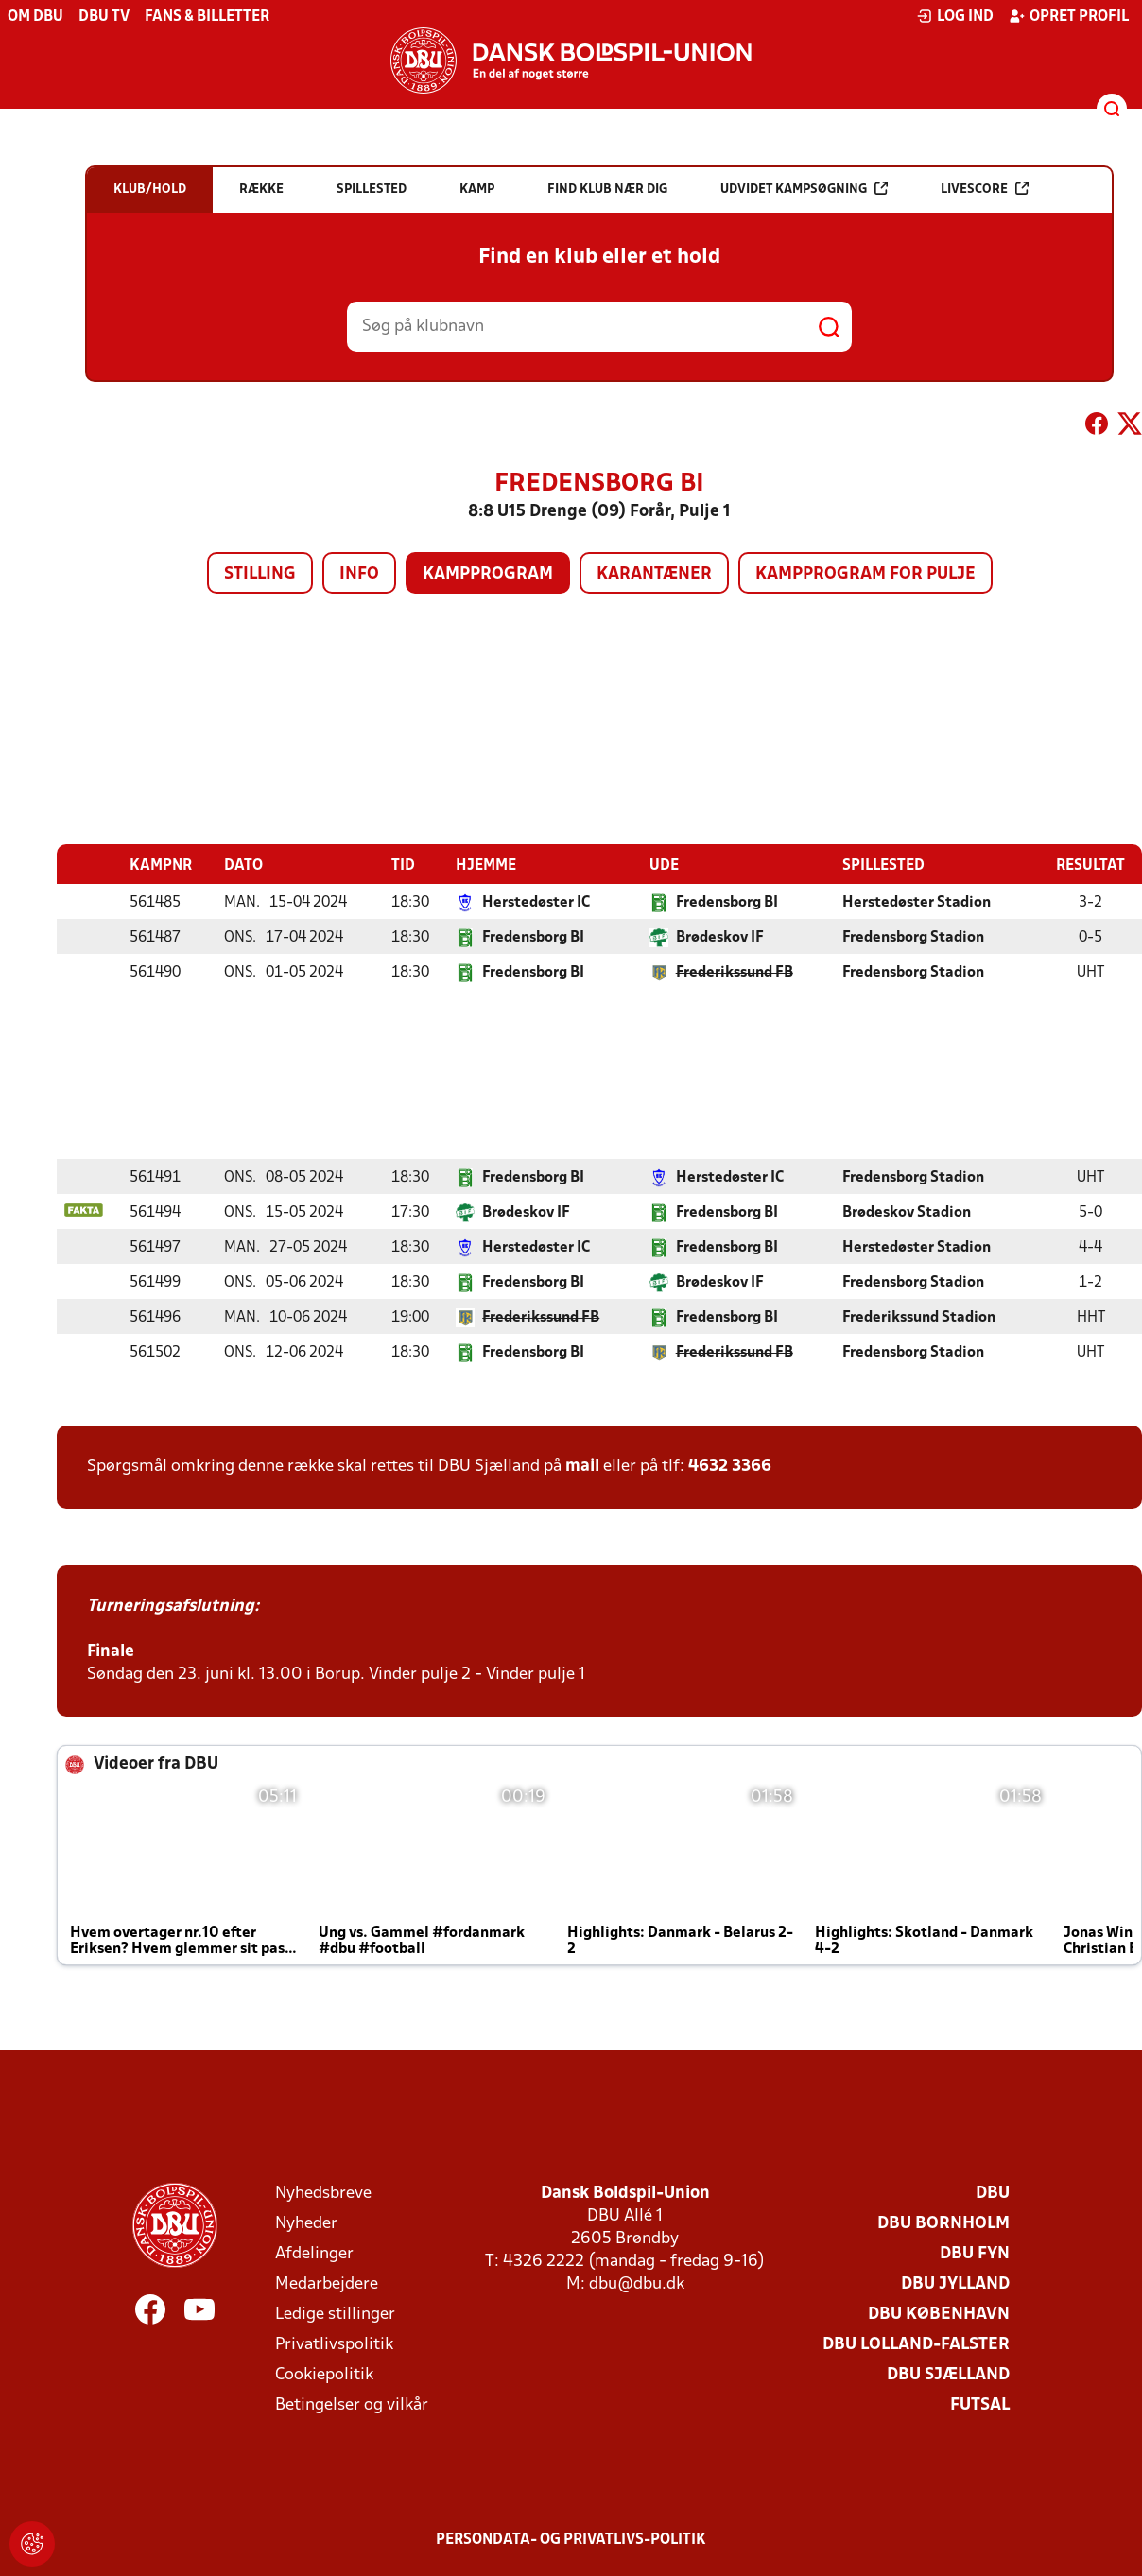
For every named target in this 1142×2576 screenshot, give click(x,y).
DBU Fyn (975, 2253)
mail (582, 1466)
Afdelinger (314, 2253)
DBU (993, 2193)
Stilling (260, 574)
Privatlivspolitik (334, 2344)
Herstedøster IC (536, 901)
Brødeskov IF (720, 936)
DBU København (939, 2314)
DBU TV (104, 17)
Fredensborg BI (727, 901)
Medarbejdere (326, 2283)
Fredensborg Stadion (913, 936)
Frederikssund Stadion (918, 1316)
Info (359, 574)
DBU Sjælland (948, 2374)
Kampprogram (488, 574)
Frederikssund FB (734, 971)
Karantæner (654, 574)
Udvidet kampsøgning (804, 189)
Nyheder (306, 2223)
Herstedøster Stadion (916, 901)
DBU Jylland (955, 2283)
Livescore (985, 189)
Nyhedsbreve (323, 2193)
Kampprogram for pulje (865, 574)
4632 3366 (729, 1466)
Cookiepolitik (324, 2374)
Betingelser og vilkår (351, 2404)
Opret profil (1069, 16)
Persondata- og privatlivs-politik (571, 2539)
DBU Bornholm (943, 2223)
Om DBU (35, 17)
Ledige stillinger (335, 2314)
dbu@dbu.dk (636, 2283)
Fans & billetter (207, 17)
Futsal (980, 2404)
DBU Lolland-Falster (916, 2344)
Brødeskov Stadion (906, 1212)
